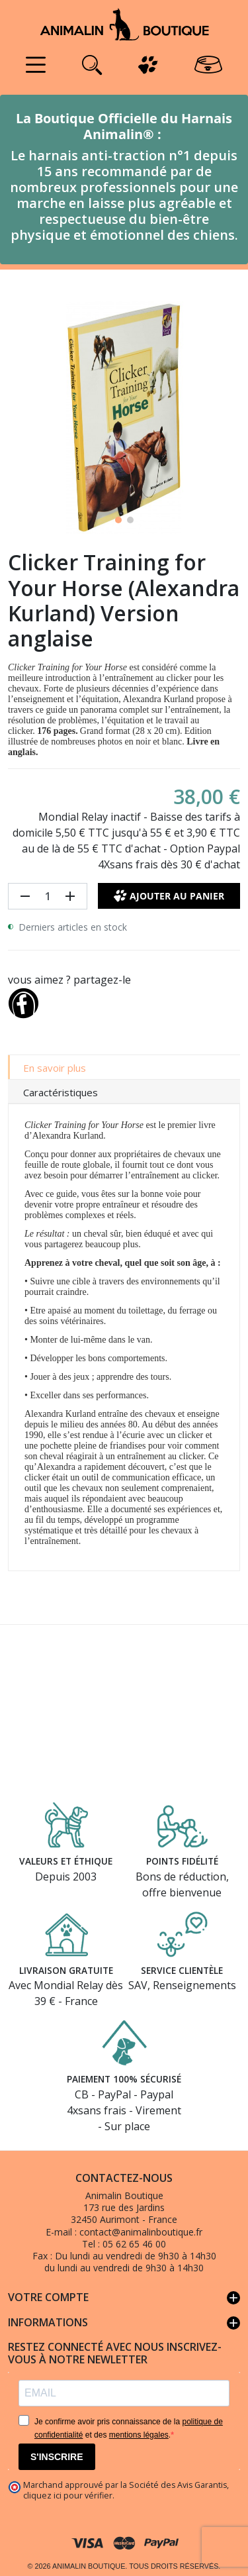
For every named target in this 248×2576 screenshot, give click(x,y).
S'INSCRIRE (56, 2456)
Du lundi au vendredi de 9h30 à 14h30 (135, 2255)
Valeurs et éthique (65, 1861)
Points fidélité (182, 1861)
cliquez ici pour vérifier (67, 2495)
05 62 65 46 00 (134, 2244)
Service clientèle (182, 1970)
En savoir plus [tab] (54, 1067)
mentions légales (139, 2435)
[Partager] (23, 1000)
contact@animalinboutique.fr (140, 2232)
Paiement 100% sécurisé (124, 2079)
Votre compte (124, 2297)
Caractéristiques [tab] (60, 1092)
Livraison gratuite (66, 1970)
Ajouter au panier (169, 895)
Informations (124, 2323)
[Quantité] (47, 896)
